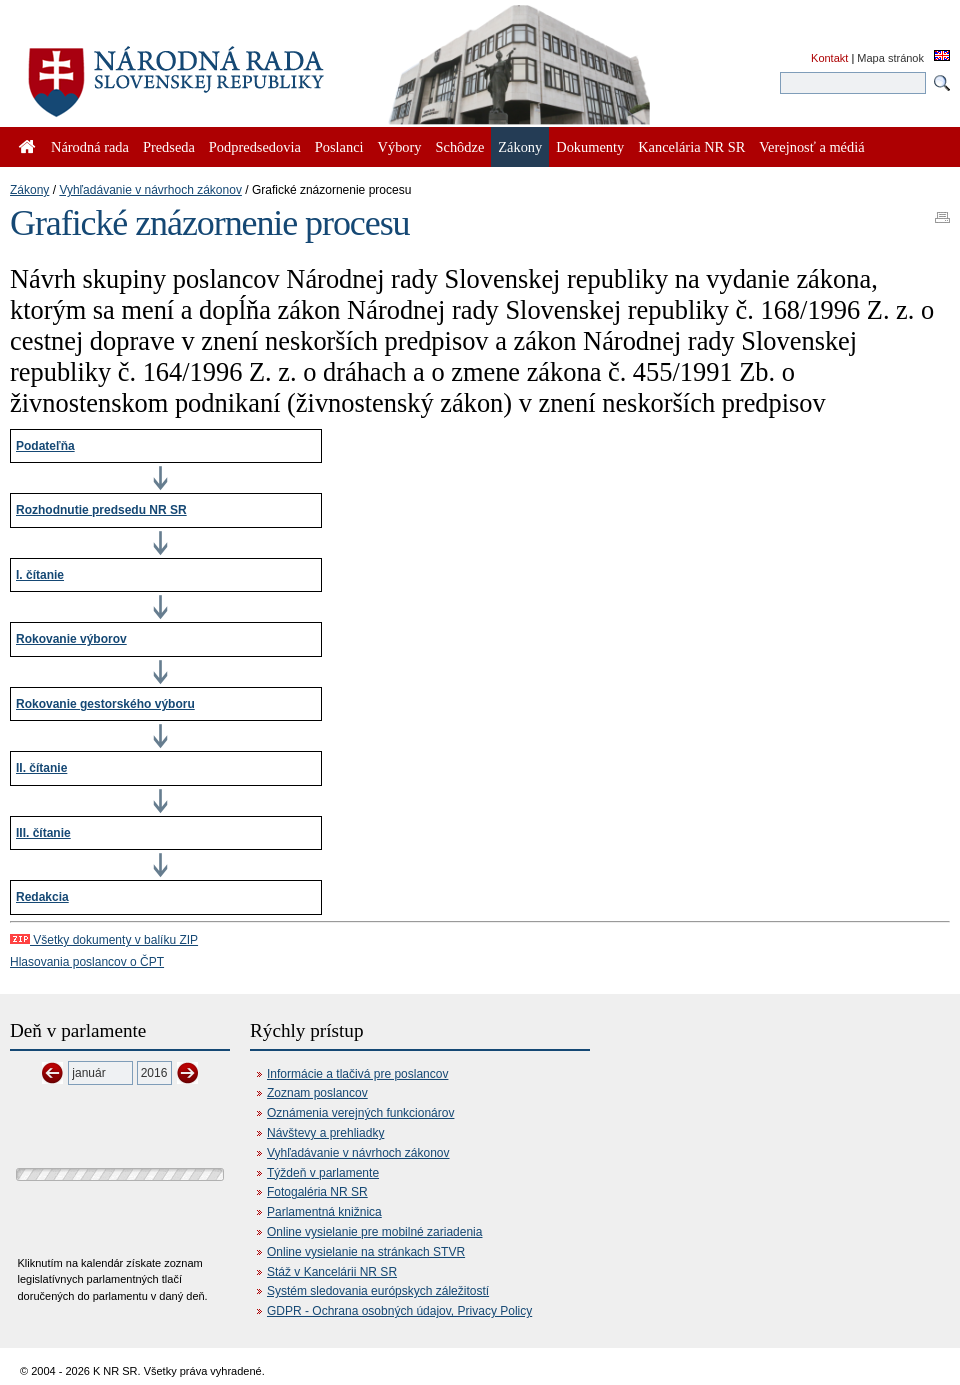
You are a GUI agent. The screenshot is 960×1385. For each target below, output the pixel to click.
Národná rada (90, 147)
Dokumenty (590, 147)
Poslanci (339, 147)
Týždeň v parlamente (323, 1173)
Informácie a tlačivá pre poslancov (357, 1074)
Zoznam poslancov (317, 1093)
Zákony (29, 190)
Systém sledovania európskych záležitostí (378, 1291)
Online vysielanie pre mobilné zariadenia (374, 1232)
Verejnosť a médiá (811, 147)
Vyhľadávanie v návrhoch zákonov (150, 190)
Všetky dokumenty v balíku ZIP (104, 940)
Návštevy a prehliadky (325, 1133)
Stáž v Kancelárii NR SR (332, 1272)
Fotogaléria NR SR (317, 1192)
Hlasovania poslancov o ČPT (87, 962)
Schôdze (460, 147)
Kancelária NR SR (691, 147)
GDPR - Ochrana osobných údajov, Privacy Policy (399, 1311)
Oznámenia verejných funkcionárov (360, 1113)
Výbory (400, 147)
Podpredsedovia (255, 147)
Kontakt (829, 58)
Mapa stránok (890, 58)
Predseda (169, 147)
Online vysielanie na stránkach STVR (366, 1252)
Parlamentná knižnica (324, 1212)
